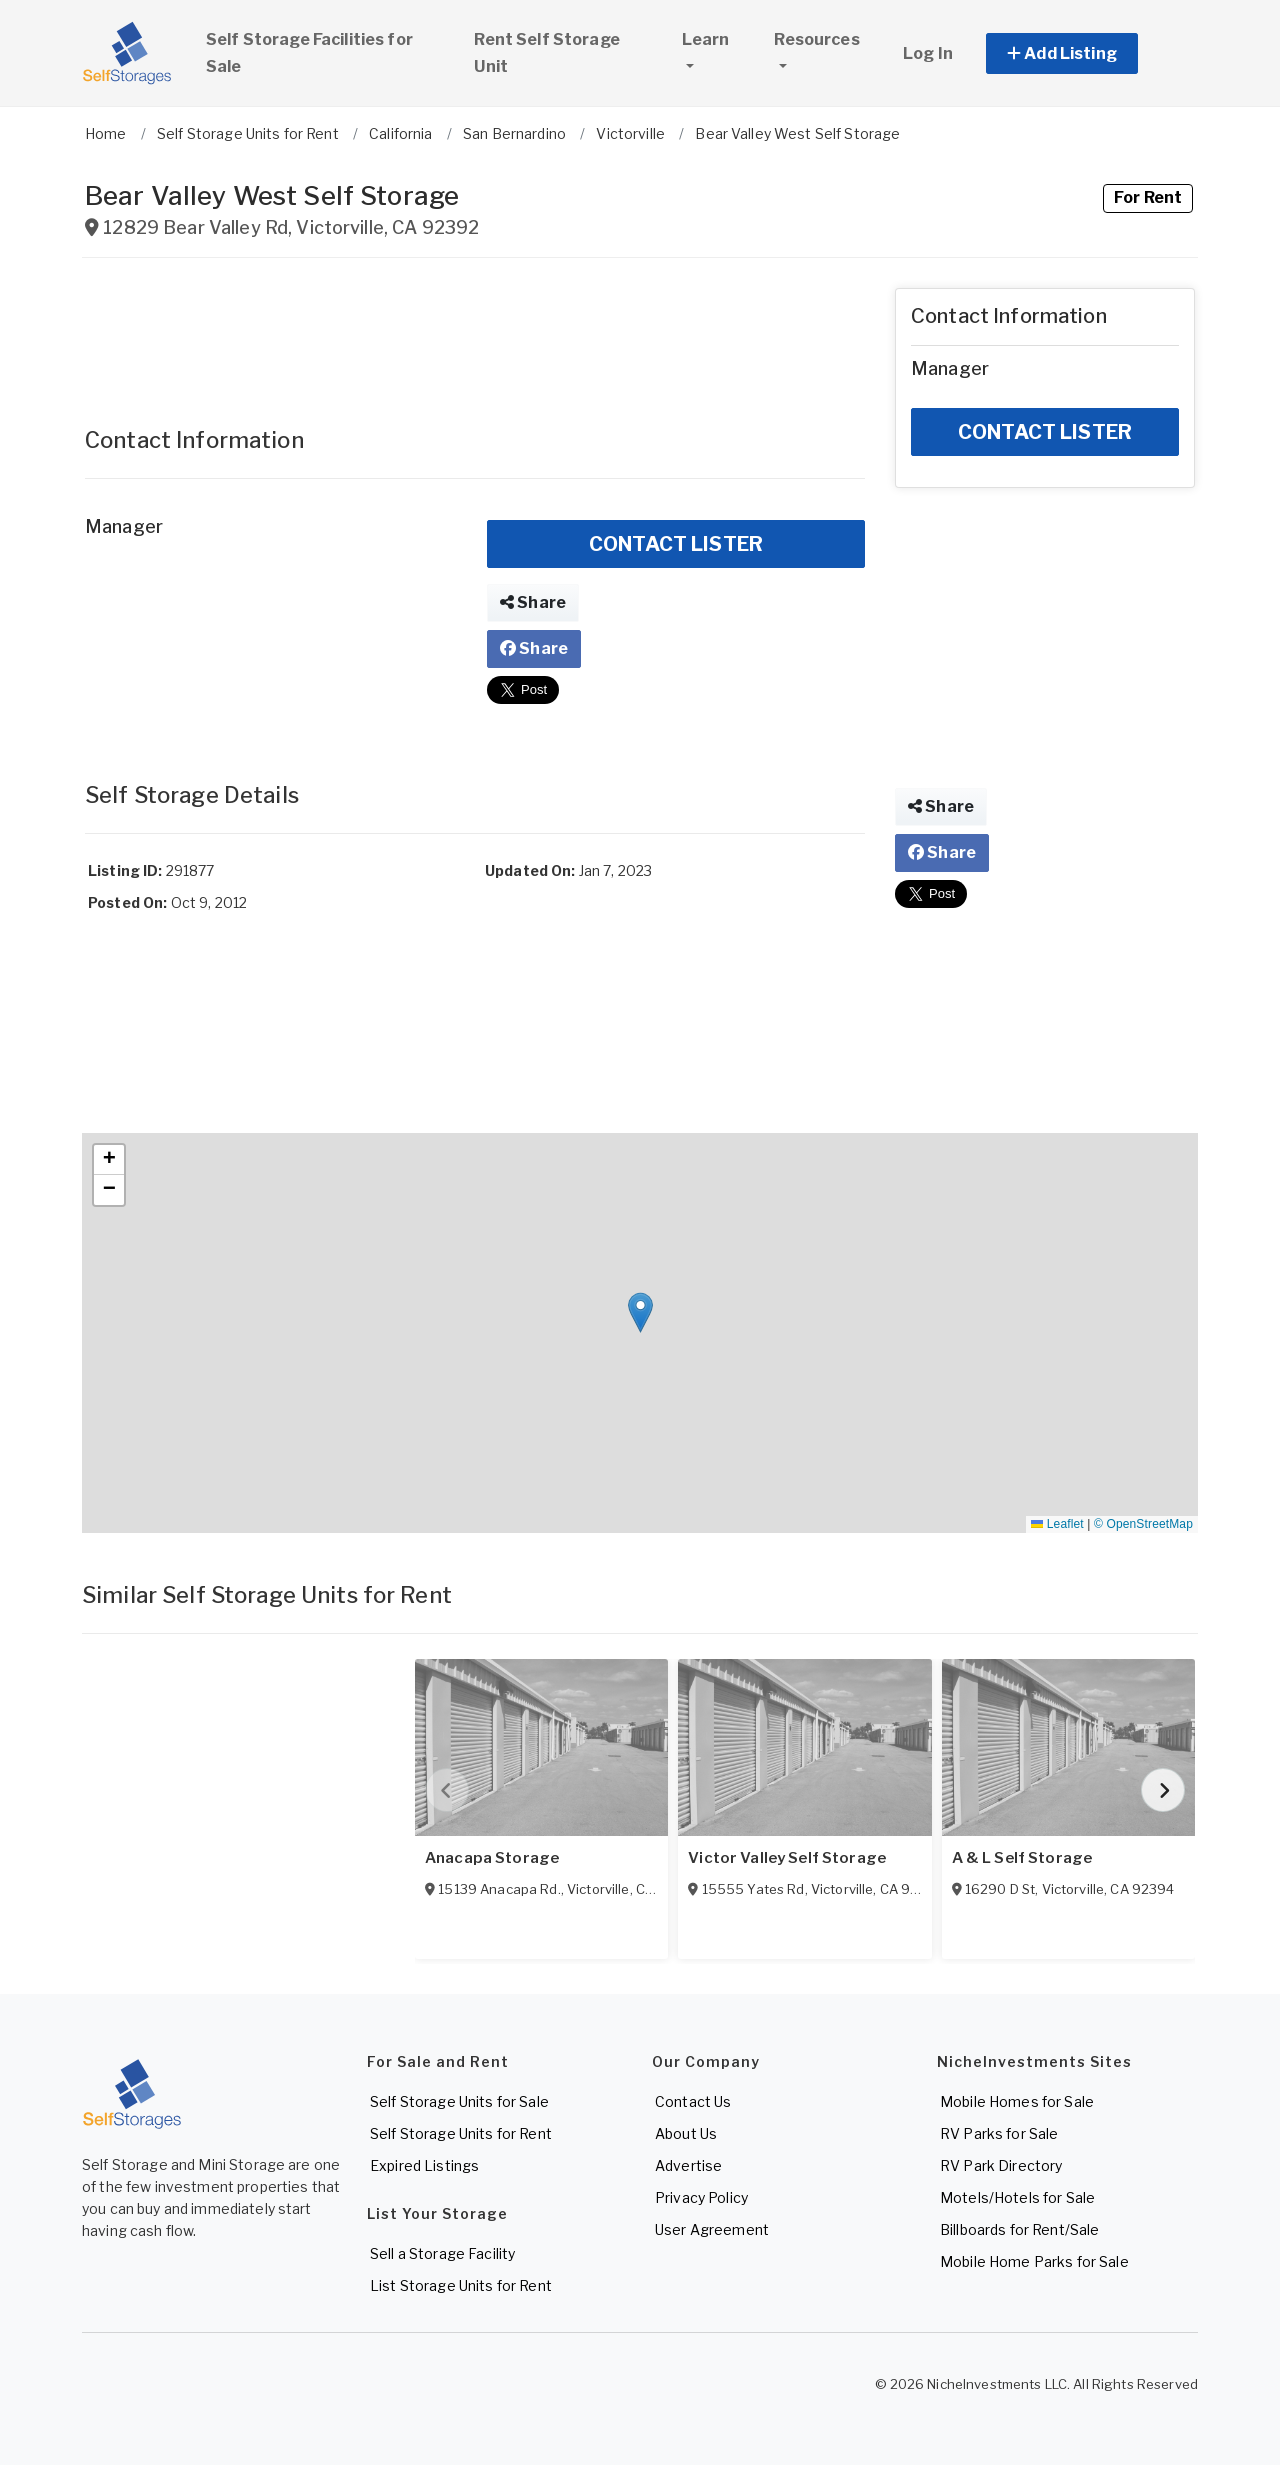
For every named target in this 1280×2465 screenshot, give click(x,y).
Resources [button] (816, 39)
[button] (1084, 53)
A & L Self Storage (1022, 1858)
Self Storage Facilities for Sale (309, 53)
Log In (928, 53)
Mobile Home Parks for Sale (1034, 2261)
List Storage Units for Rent (461, 2285)
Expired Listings (424, 2165)
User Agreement (712, 2229)
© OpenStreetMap (1143, 1524)
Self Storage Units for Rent (461, 2133)
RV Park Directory (1001, 2165)
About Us (686, 2133)
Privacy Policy (701, 2197)
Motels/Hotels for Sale (1017, 2197)
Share (533, 602)
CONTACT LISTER (676, 544)
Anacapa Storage (492, 1858)
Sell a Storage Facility (442, 2253)
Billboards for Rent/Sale (1019, 2229)
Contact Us (693, 2101)
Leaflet (1057, 1524)
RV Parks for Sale (999, 2133)
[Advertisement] (475, 333)
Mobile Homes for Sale (1017, 2101)
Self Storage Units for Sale (459, 2101)
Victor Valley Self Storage (787, 1858)
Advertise (688, 2165)
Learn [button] (719, 37)
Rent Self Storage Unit (546, 53)
